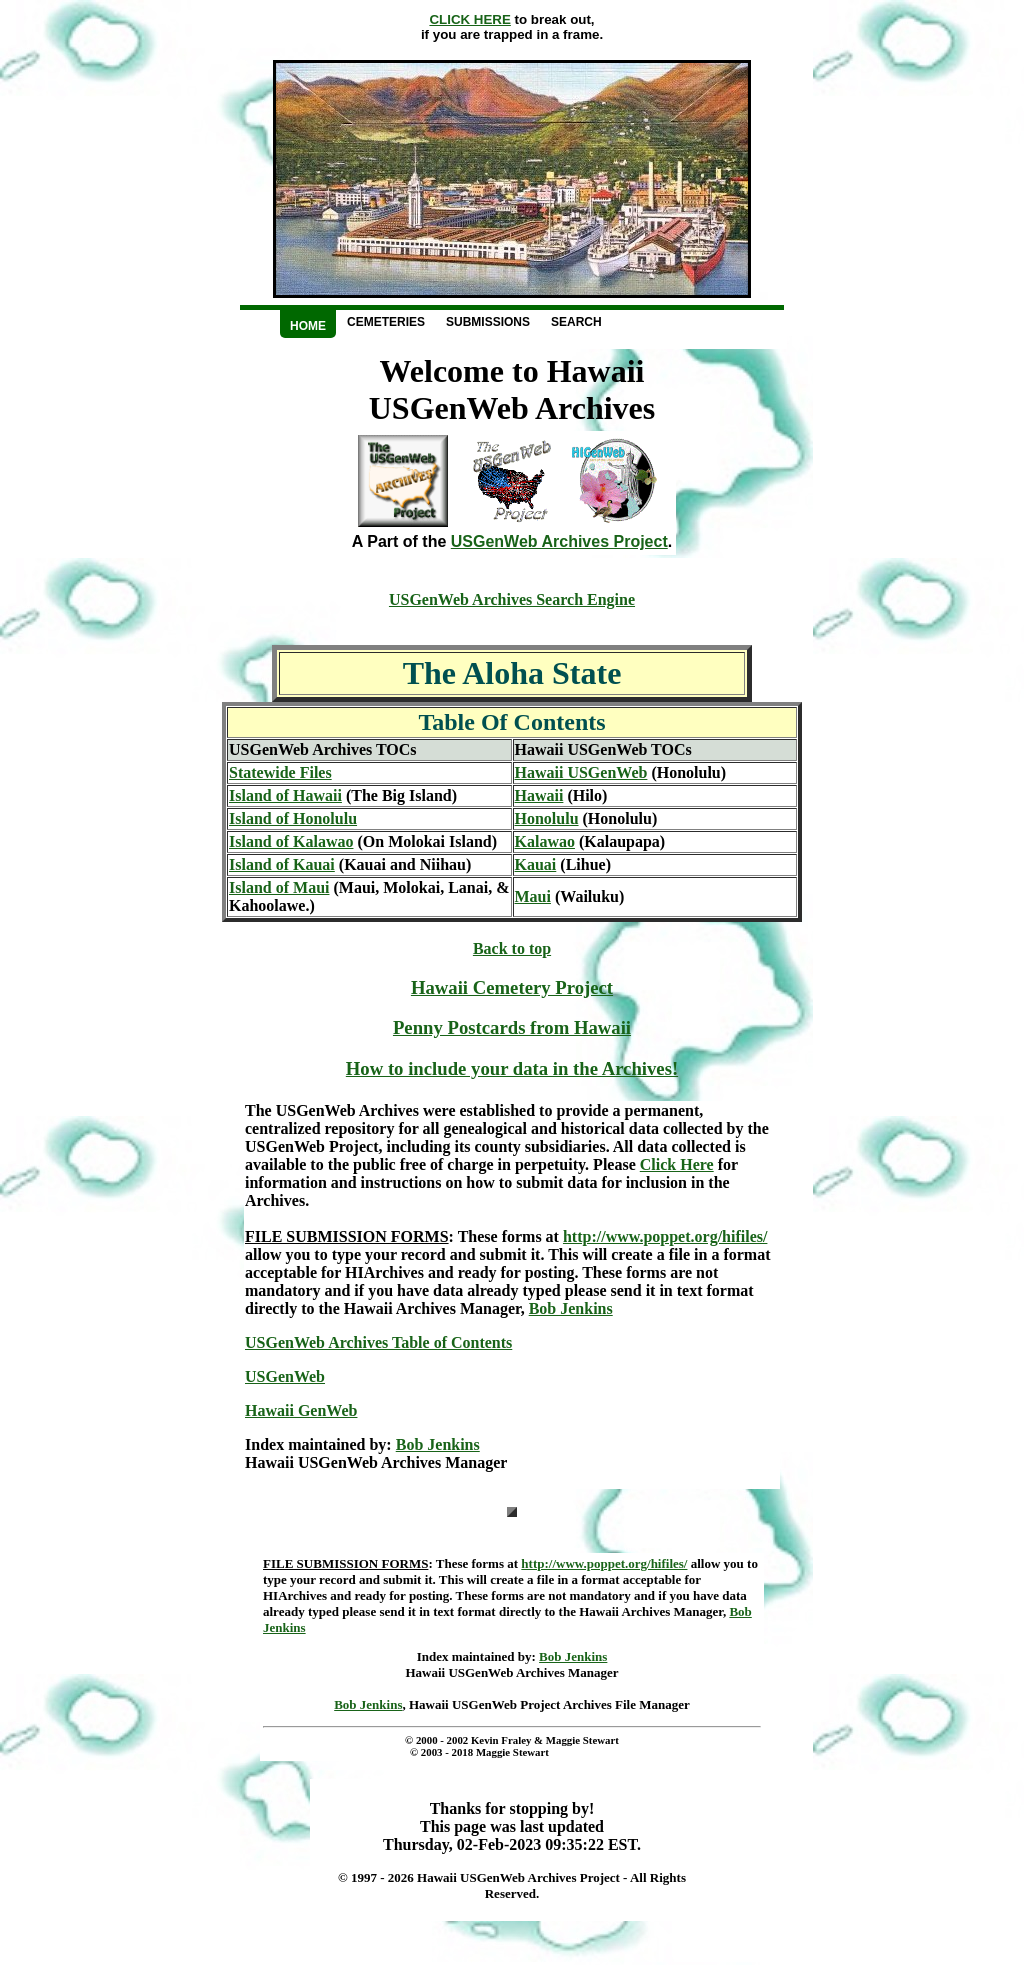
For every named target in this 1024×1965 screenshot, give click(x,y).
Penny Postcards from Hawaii (512, 1027)
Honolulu (547, 818)
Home (308, 326)
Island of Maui (279, 887)
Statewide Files (280, 772)
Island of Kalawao (291, 841)
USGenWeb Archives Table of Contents (378, 1342)
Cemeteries (386, 322)
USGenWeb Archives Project (559, 541)
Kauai (536, 864)
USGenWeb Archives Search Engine (512, 599)
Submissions (488, 322)
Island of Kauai (282, 864)
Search (576, 322)
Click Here (677, 1164)
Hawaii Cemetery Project (512, 987)
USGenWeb (285, 1376)
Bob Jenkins (571, 1308)
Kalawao (545, 841)
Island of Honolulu (293, 818)
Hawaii (539, 795)
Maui (533, 896)
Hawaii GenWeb (301, 1410)
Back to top (512, 948)
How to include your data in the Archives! (512, 1068)
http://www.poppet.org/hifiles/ (665, 1236)
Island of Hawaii (285, 795)
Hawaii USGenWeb (581, 772)
